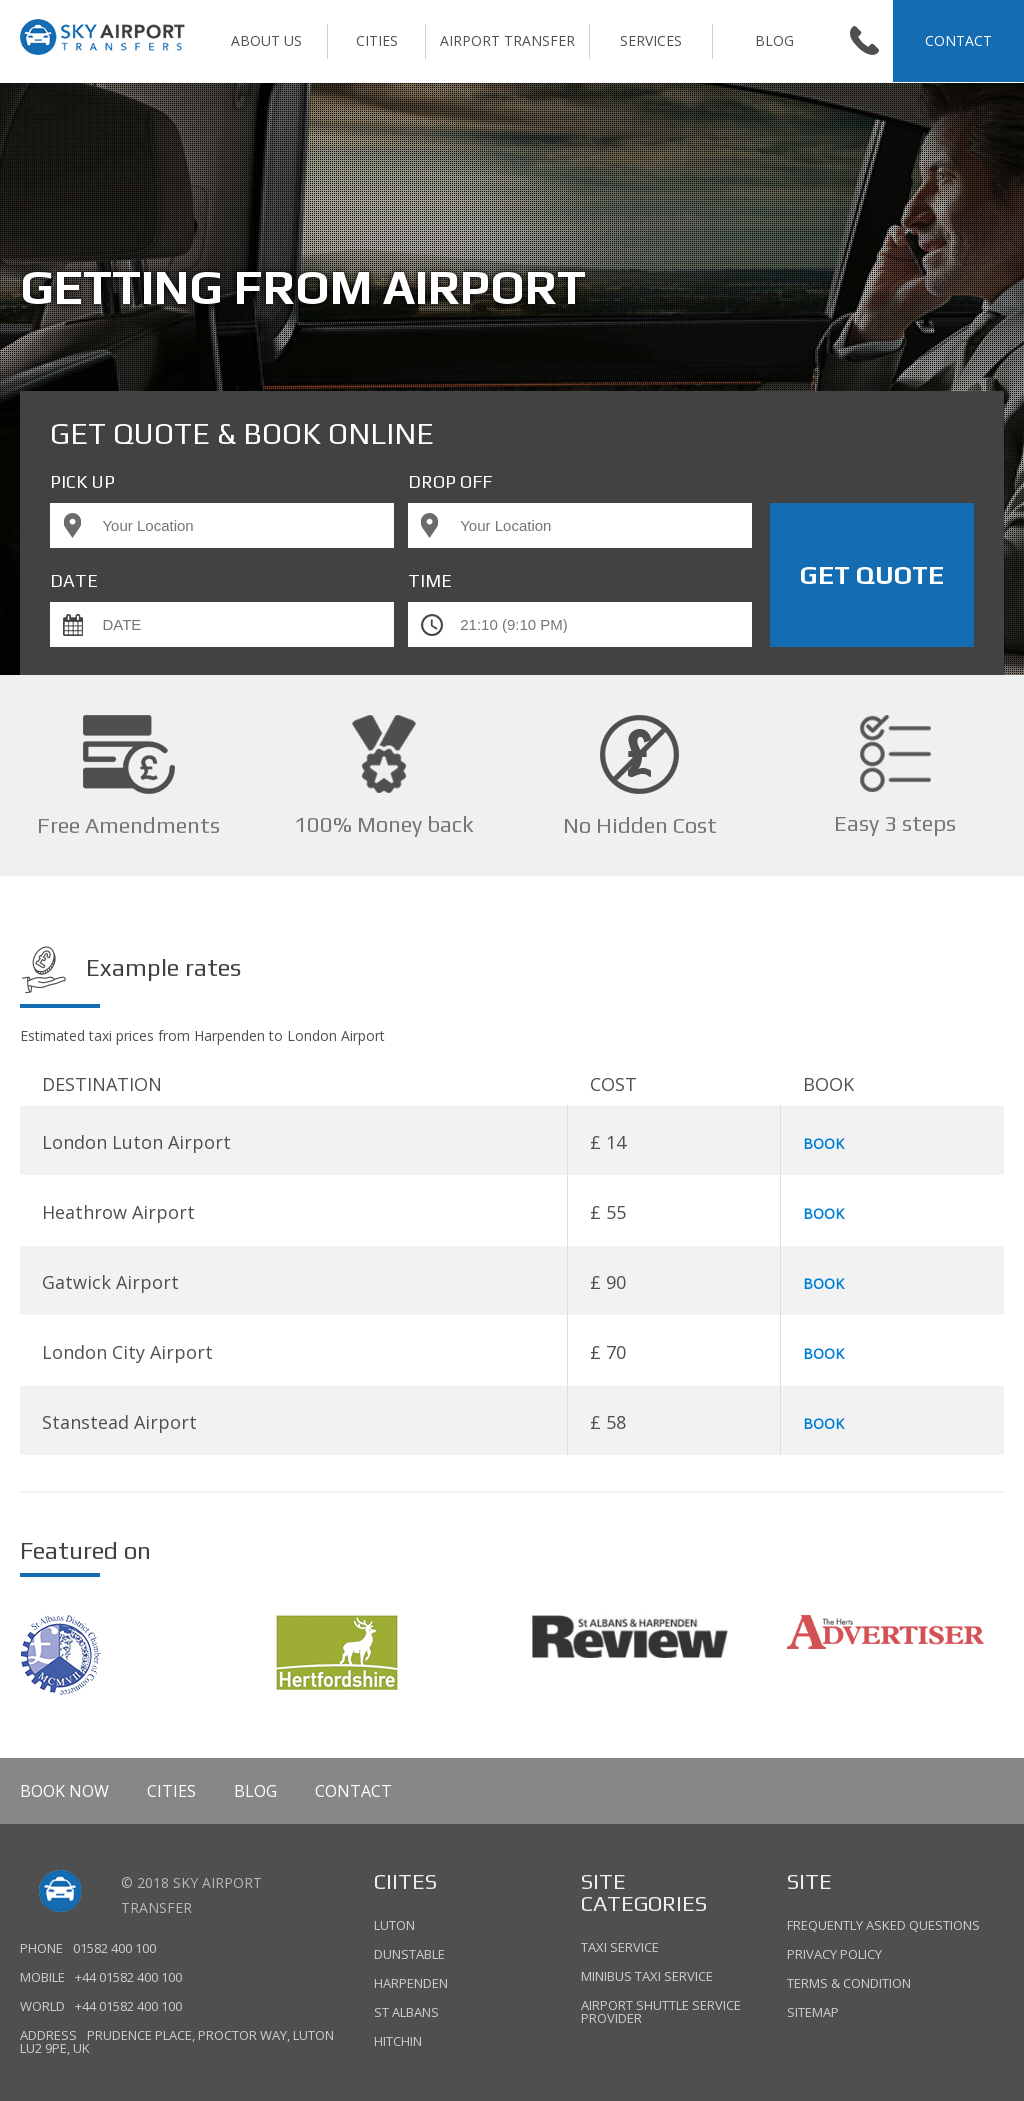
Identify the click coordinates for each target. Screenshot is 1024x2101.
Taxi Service (620, 1948)
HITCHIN (398, 2040)
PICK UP (82, 482)
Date (74, 581)
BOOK (823, 1143)
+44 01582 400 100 (128, 1977)
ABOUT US (266, 40)
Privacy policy (834, 1954)
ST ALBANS (406, 2012)
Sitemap (813, 2011)
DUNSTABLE (409, 1954)
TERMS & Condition (849, 1983)
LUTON (394, 1926)
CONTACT (958, 40)
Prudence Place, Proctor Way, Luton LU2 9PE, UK (176, 2042)
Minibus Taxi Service (647, 1976)
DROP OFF (450, 482)
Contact (353, 1791)
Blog (774, 40)
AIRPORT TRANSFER (507, 40)
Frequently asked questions (883, 1926)
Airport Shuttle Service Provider (661, 2010)
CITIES (377, 40)
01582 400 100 (114, 1948)
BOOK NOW (64, 1791)
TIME (430, 581)
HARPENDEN (411, 1983)
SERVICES (651, 40)
